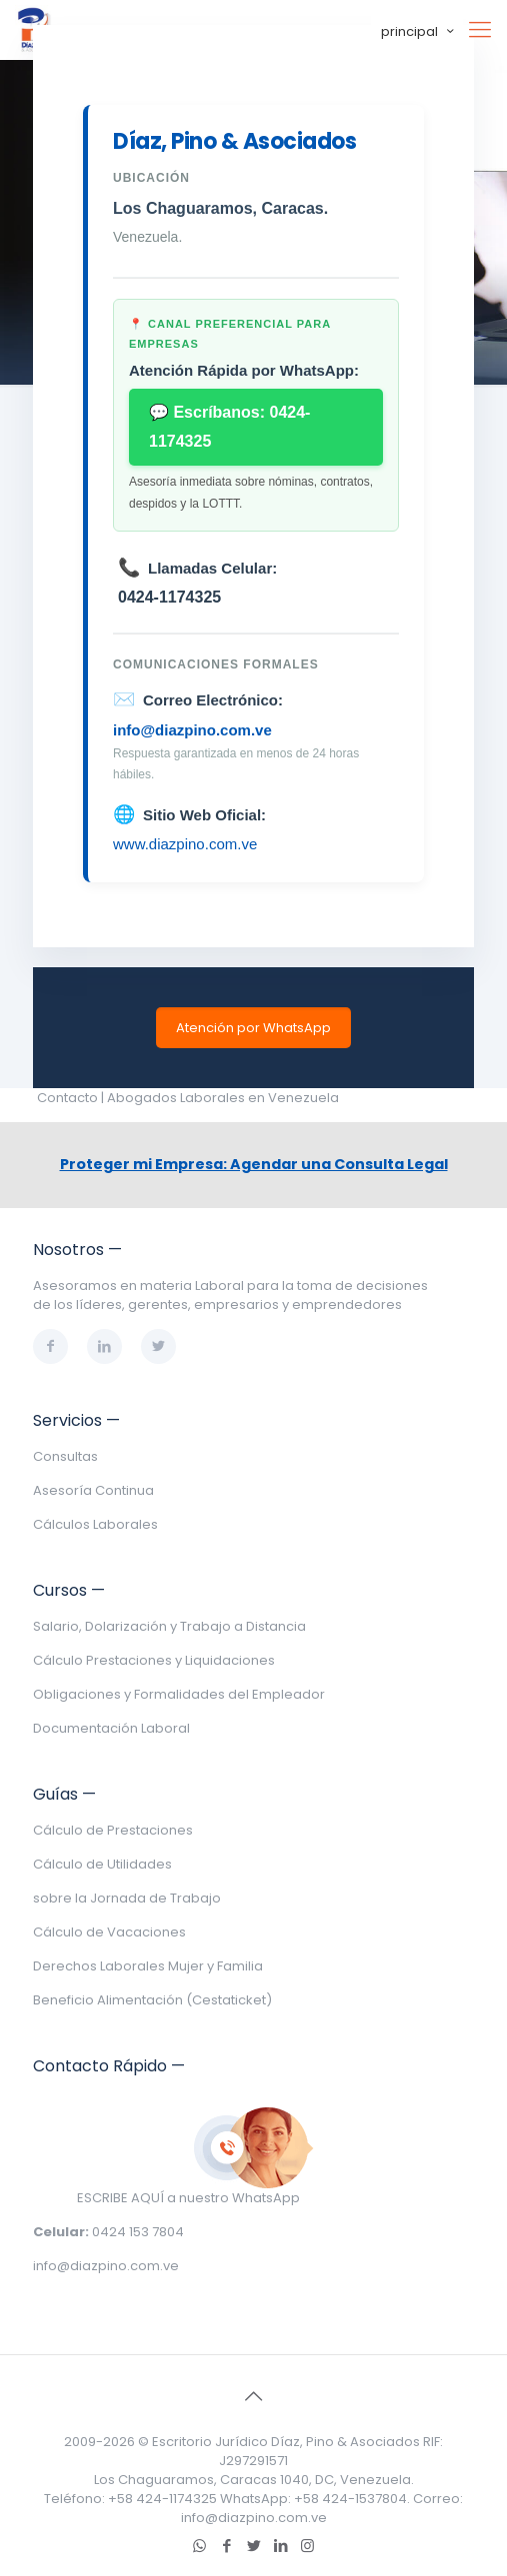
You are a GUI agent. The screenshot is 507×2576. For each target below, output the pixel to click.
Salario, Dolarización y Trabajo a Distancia (169, 1626)
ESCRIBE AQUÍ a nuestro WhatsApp (188, 2197)
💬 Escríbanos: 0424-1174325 (229, 427)
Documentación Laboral (111, 1728)
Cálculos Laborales (95, 1524)
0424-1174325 (169, 597)
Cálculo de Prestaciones (113, 1830)
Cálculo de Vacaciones (109, 1932)
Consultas (65, 1456)
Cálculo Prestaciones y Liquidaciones (154, 1660)
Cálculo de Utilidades (102, 1864)
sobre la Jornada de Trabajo (127, 1898)
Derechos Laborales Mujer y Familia (148, 1965)
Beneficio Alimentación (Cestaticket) (152, 1999)
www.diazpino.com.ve (185, 843)
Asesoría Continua (93, 1490)
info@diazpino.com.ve (192, 729)
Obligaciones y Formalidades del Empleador (179, 1694)
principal (419, 31)
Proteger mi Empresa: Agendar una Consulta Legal (254, 1164)
